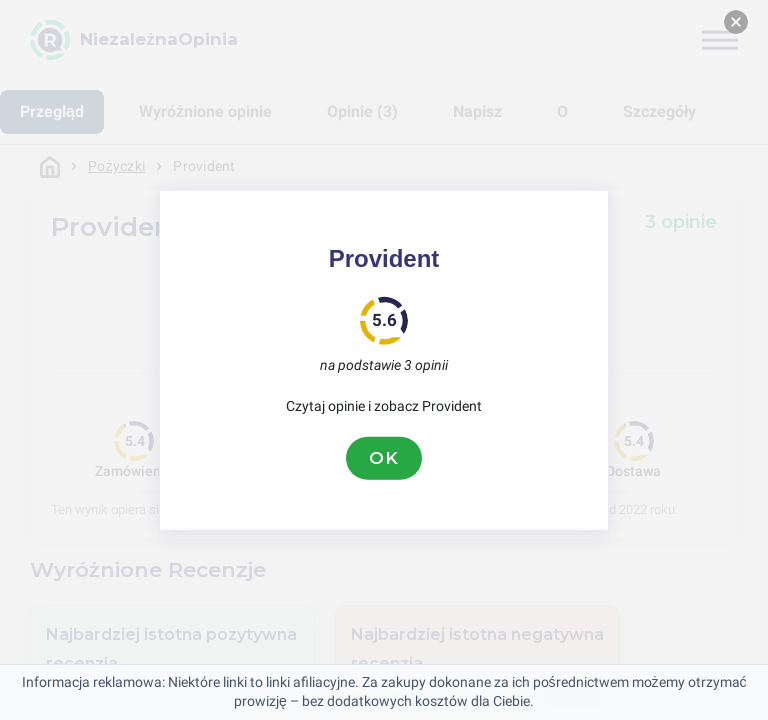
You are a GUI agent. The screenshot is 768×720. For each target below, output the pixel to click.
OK (384, 458)
